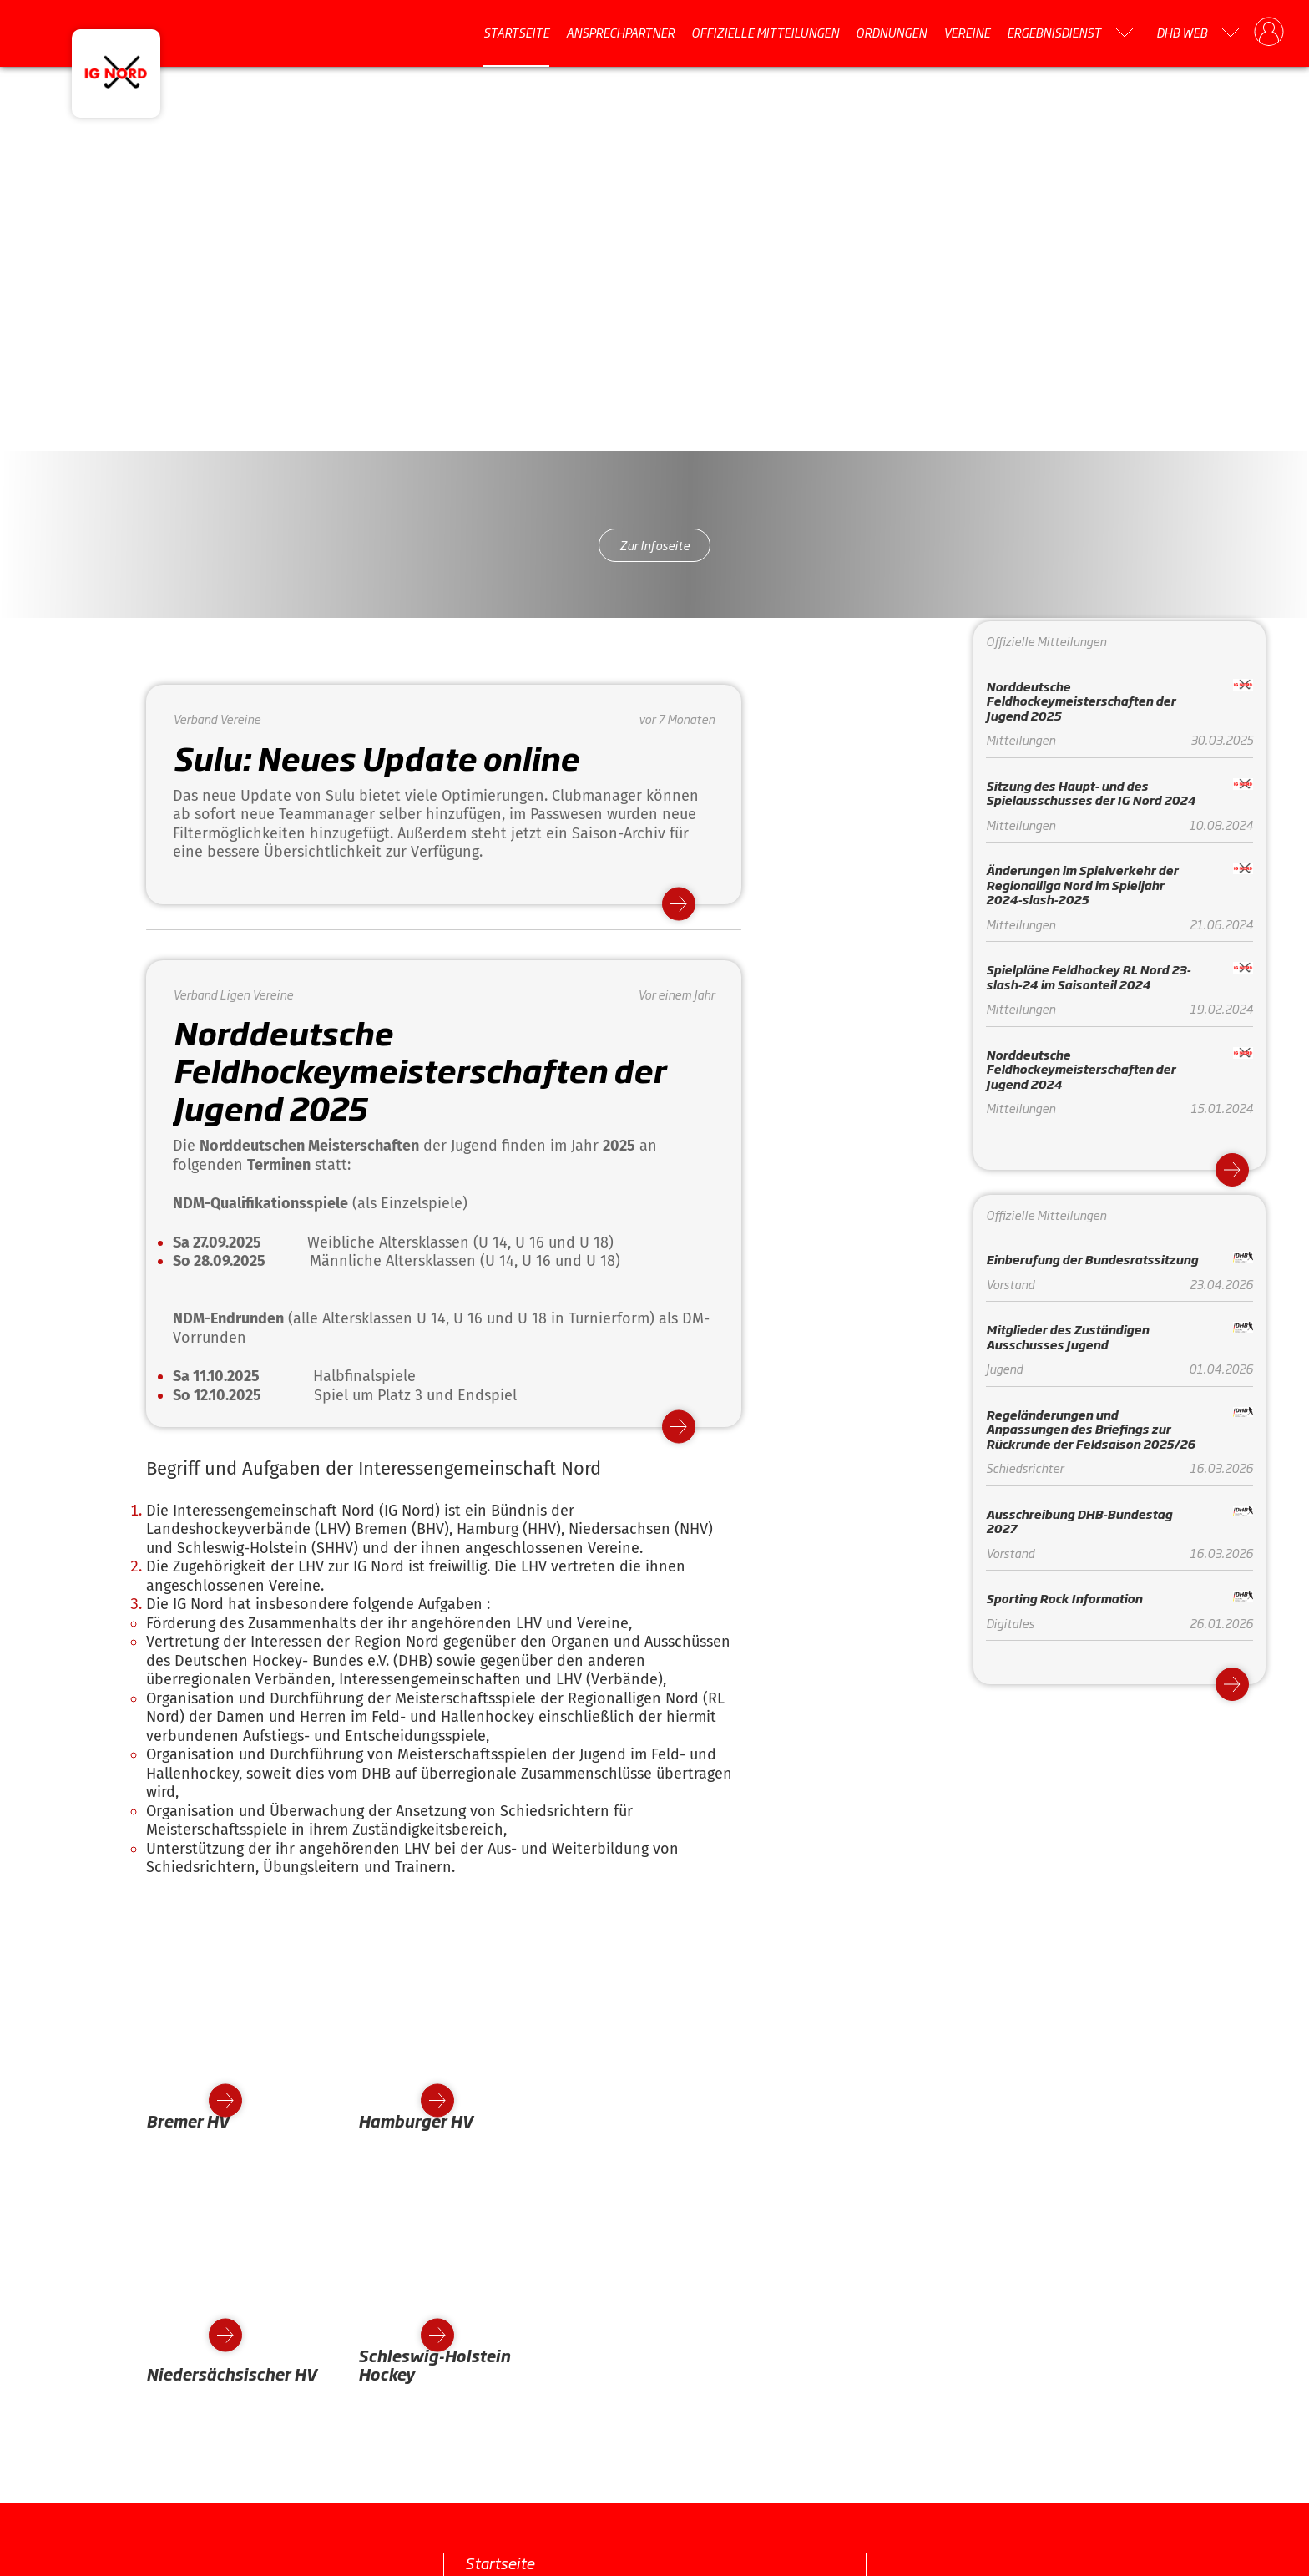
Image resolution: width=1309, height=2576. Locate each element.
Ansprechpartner (620, 32)
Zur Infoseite (654, 545)
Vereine (966, 32)
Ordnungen (891, 32)
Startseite (516, 32)
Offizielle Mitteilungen (765, 32)
